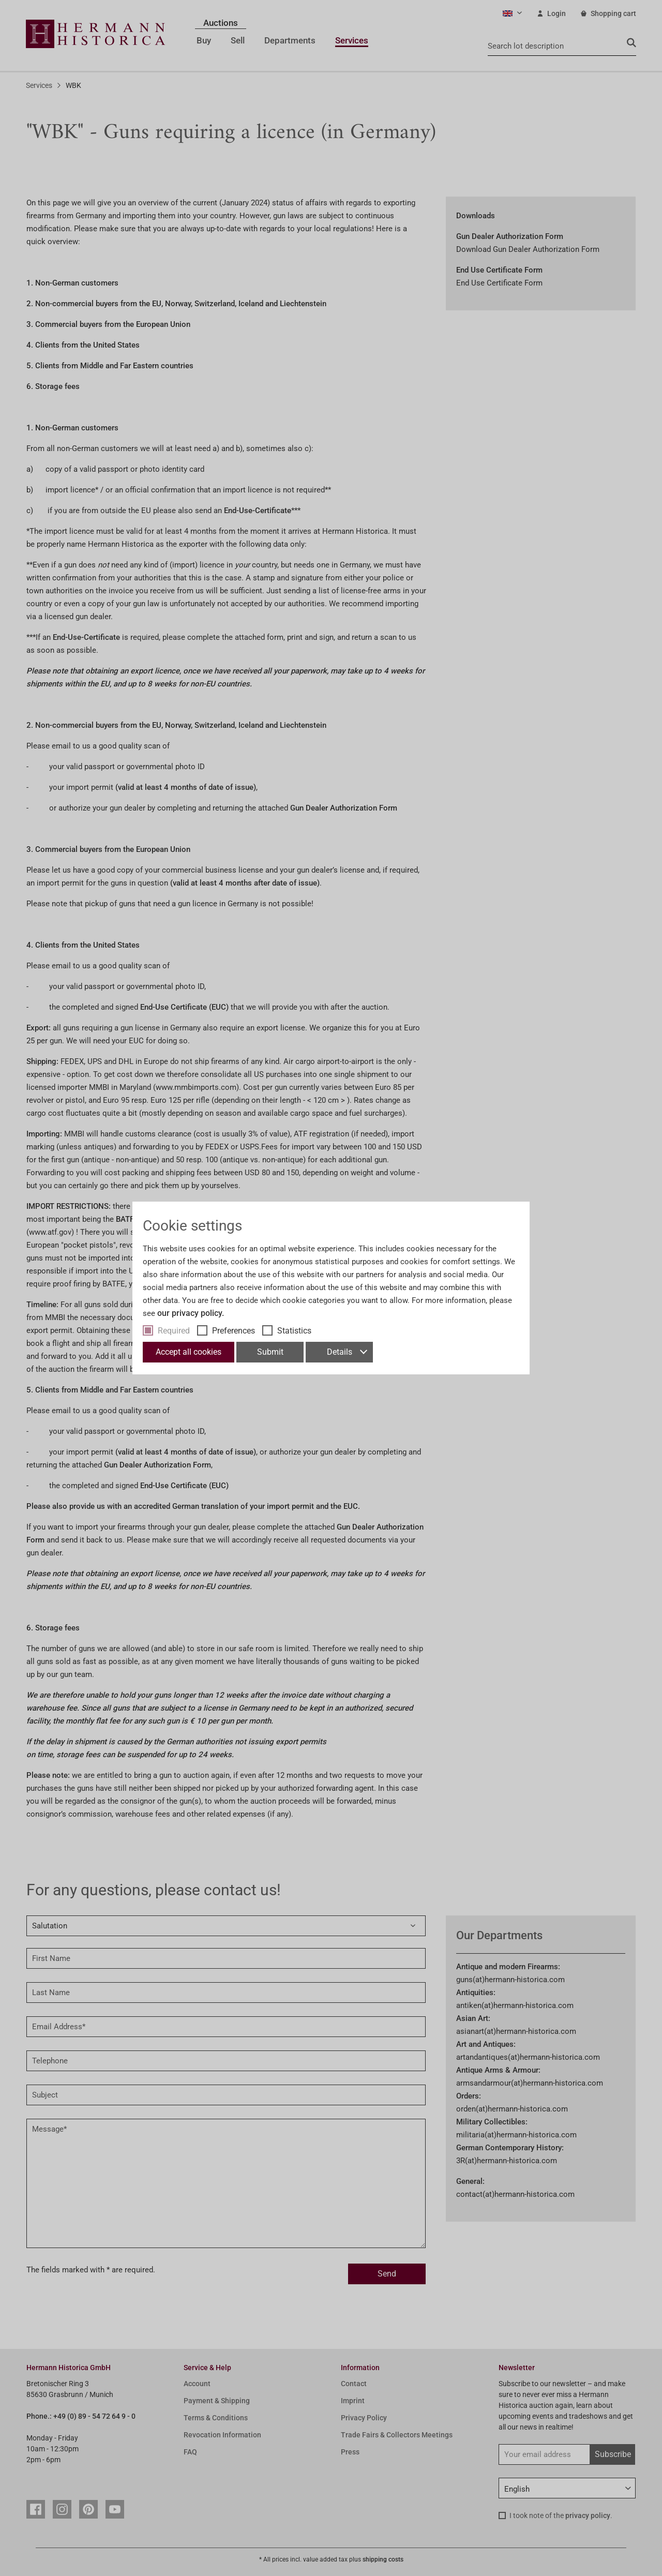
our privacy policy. (190, 1313)
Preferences (233, 1331)
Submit (270, 1352)
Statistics (294, 1331)
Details (347, 1352)
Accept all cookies (188, 1352)
